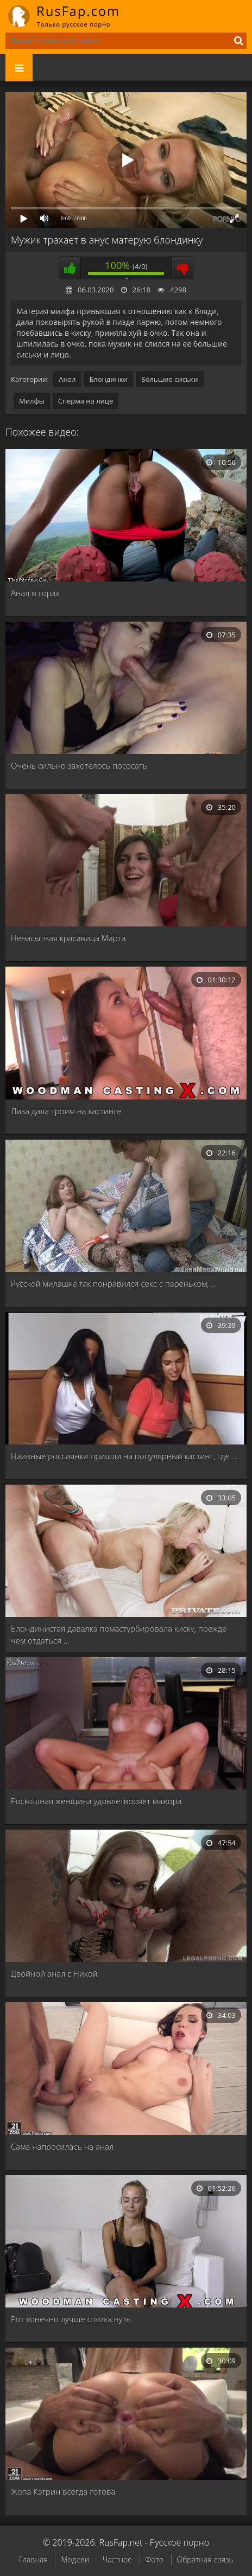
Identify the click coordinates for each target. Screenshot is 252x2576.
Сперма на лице (86, 401)
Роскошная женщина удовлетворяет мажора (96, 1800)
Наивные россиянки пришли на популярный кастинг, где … (124, 1455)
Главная (32, 2559)
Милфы (32, 401)
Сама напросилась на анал (62, 2146)
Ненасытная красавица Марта (68, 937)
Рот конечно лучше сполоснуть (71, 2318)
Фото (154, 2559)
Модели (75, 2559)
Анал (67, 379)
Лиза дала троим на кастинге (66, 1110)
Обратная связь (205, 2559)
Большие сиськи (169, 379)
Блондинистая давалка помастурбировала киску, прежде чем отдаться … (118, 1634)
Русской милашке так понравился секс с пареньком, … (114, 1283)
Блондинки (108, 379)
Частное (117, 2559)
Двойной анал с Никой (54, 1973)
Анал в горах (35, 592)
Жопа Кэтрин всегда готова (63, 2491)
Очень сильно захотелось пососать (79, 765)
